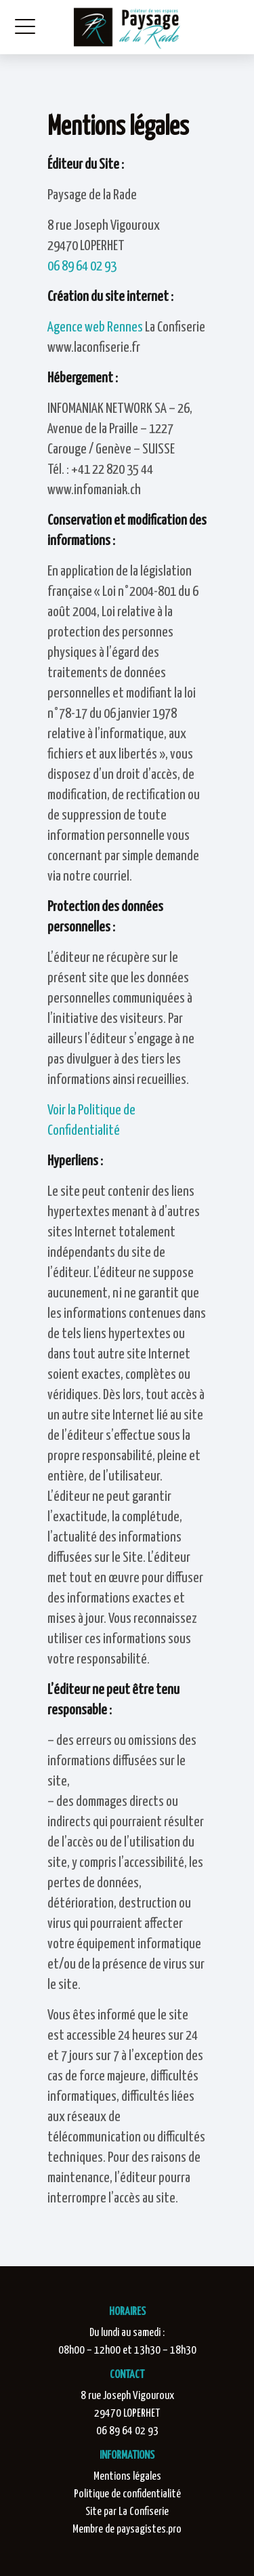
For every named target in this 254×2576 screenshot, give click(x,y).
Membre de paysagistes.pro (127, 2529)
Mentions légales (127, 2476)
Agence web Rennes (95, 327)
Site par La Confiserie (127, 2512)
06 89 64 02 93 (82, 266)
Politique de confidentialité (127, 2494)
